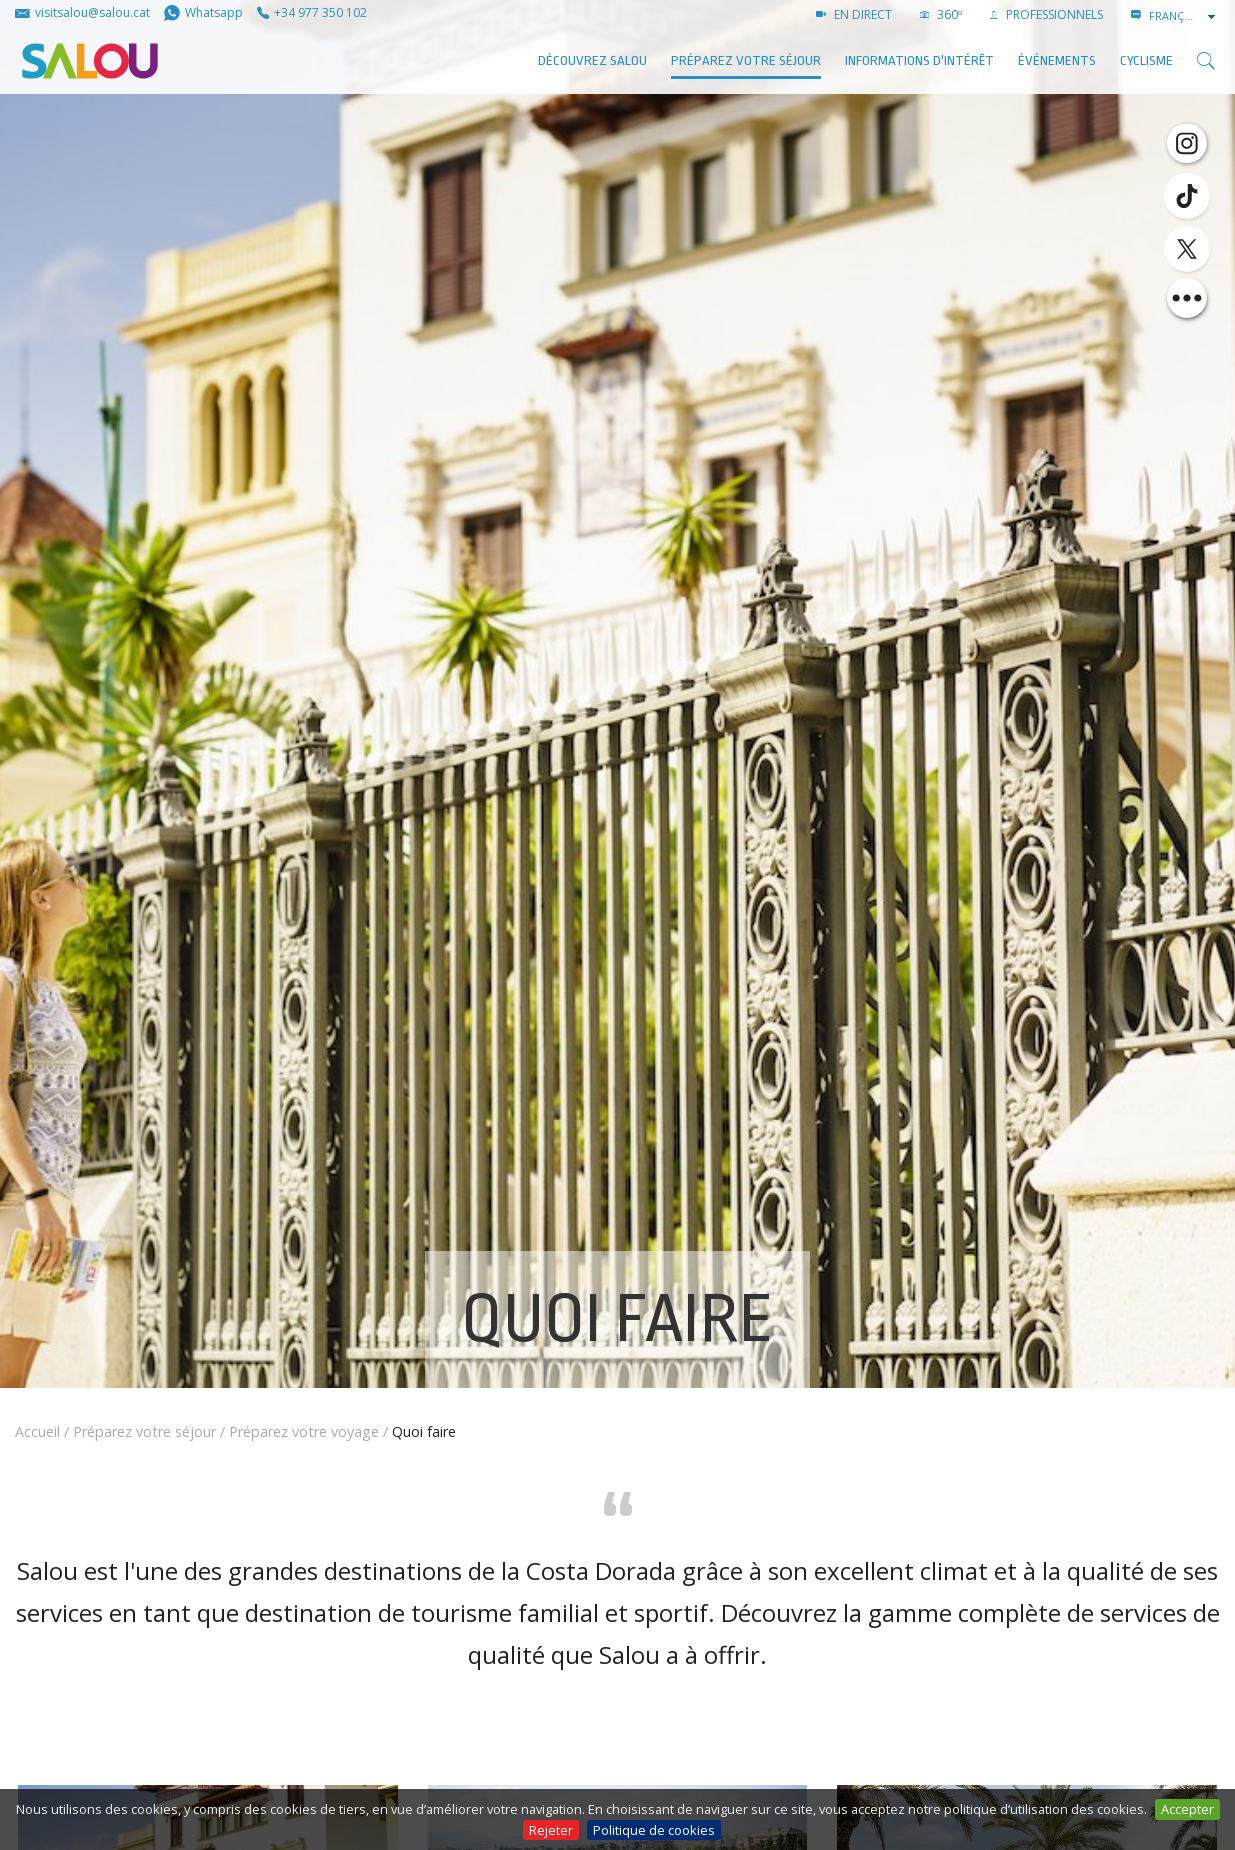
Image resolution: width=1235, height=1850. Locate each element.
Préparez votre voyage (304, 1431)
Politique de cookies (654, 1830)
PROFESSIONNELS (1046, 14)
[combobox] (1184, 16)
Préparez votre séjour (746, 60)
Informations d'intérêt (919, 60)
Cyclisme (1146, 60)
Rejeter (551, 1830)
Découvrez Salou (592, 60)
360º (941, 14)
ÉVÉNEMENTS (1057, 60)
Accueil (37, 1431)
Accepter (1187, 1809)
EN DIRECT (854, 14)
